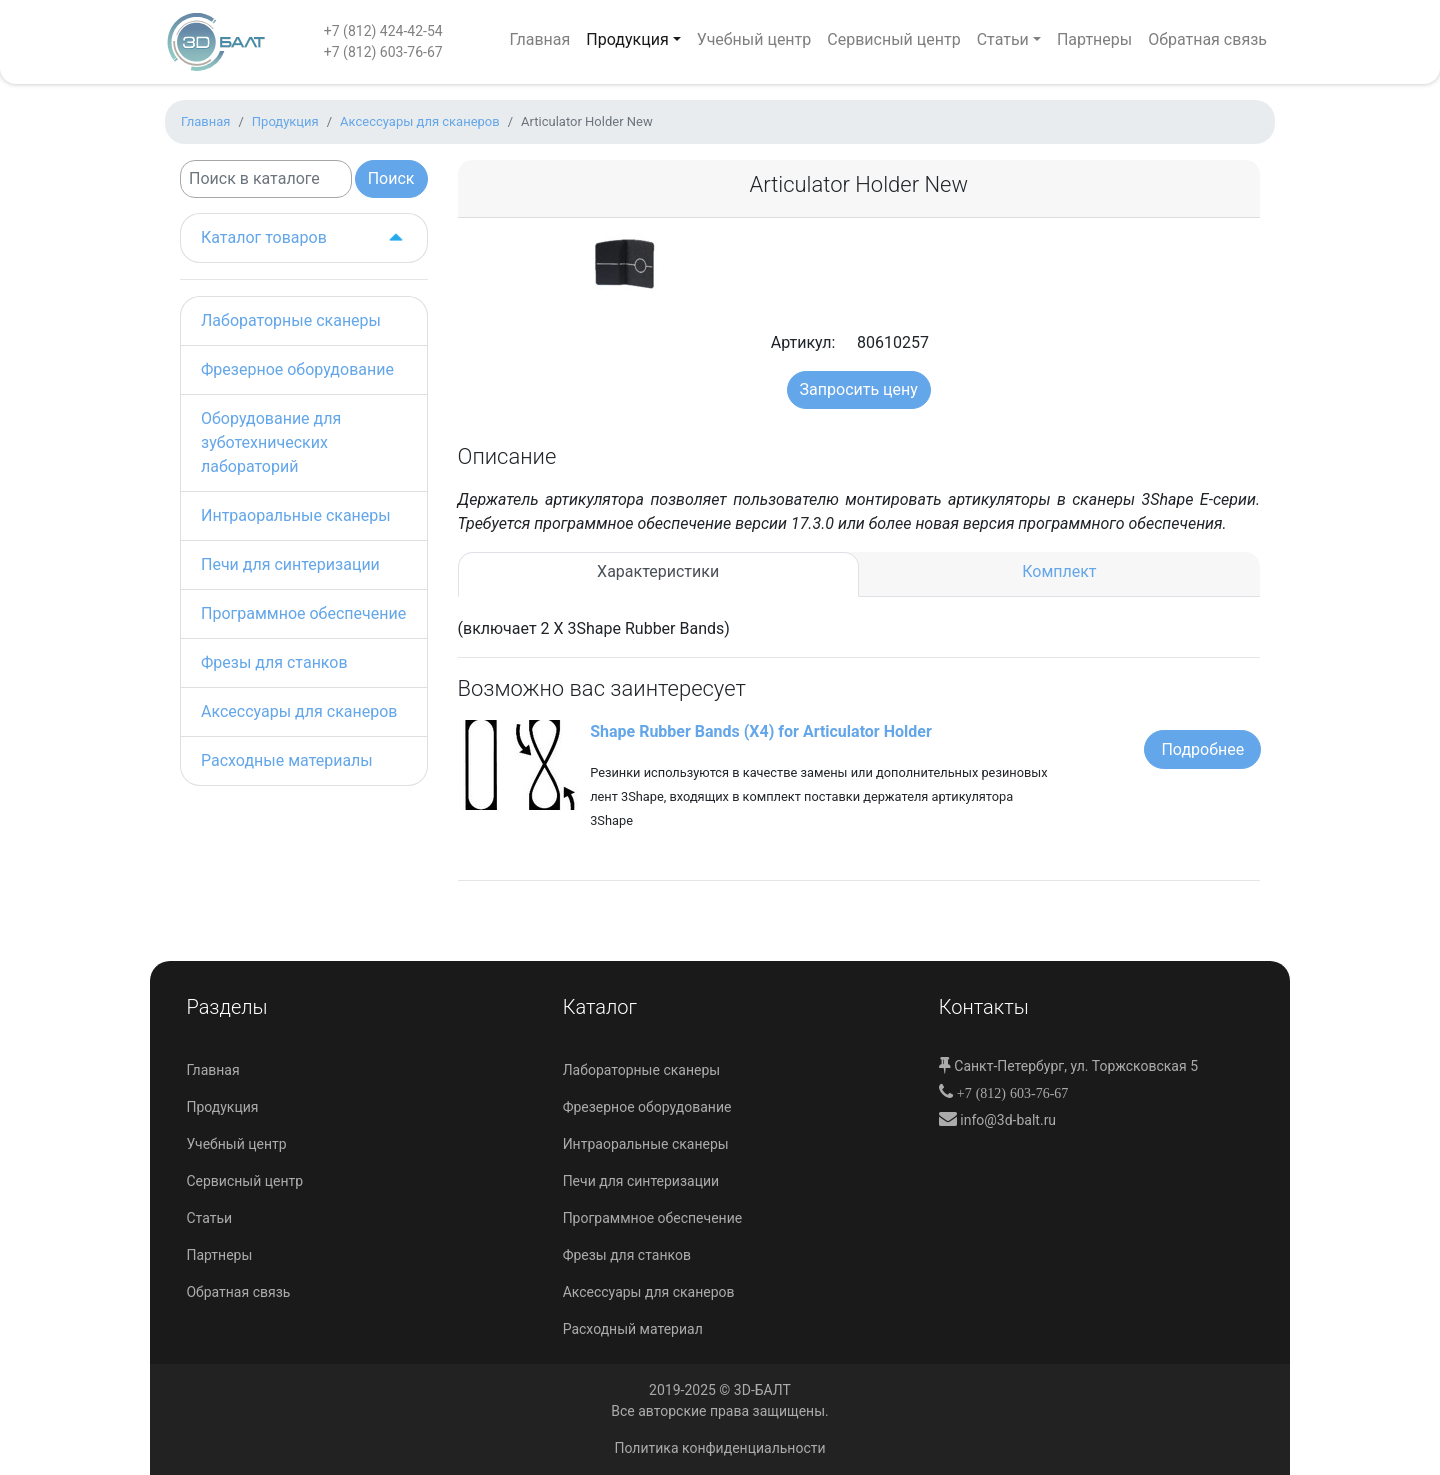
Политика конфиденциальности (719, 1448)
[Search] (266, 179)
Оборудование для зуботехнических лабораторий (271, 442)
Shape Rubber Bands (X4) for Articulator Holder (761, 731)
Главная (540, 39)
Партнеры (1094, 39)
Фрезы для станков (274, 662)
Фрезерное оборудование (297, 369)
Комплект (1059, 571)
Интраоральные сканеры (296, 515)
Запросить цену (859, 389)
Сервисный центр (893, 39)
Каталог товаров (304, 238)
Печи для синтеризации (290, 564)
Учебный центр (754, 39)
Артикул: (798, 342)
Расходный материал (633, 1329)
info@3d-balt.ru (1006, 1120)
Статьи (1003, 39)
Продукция (627, 39)
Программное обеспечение (303, 613)
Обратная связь (1207, 39)
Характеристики (658, 571)
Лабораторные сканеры (291, 320)
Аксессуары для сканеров (299, 711)
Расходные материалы (287, 760)
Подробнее (1202, 749)
